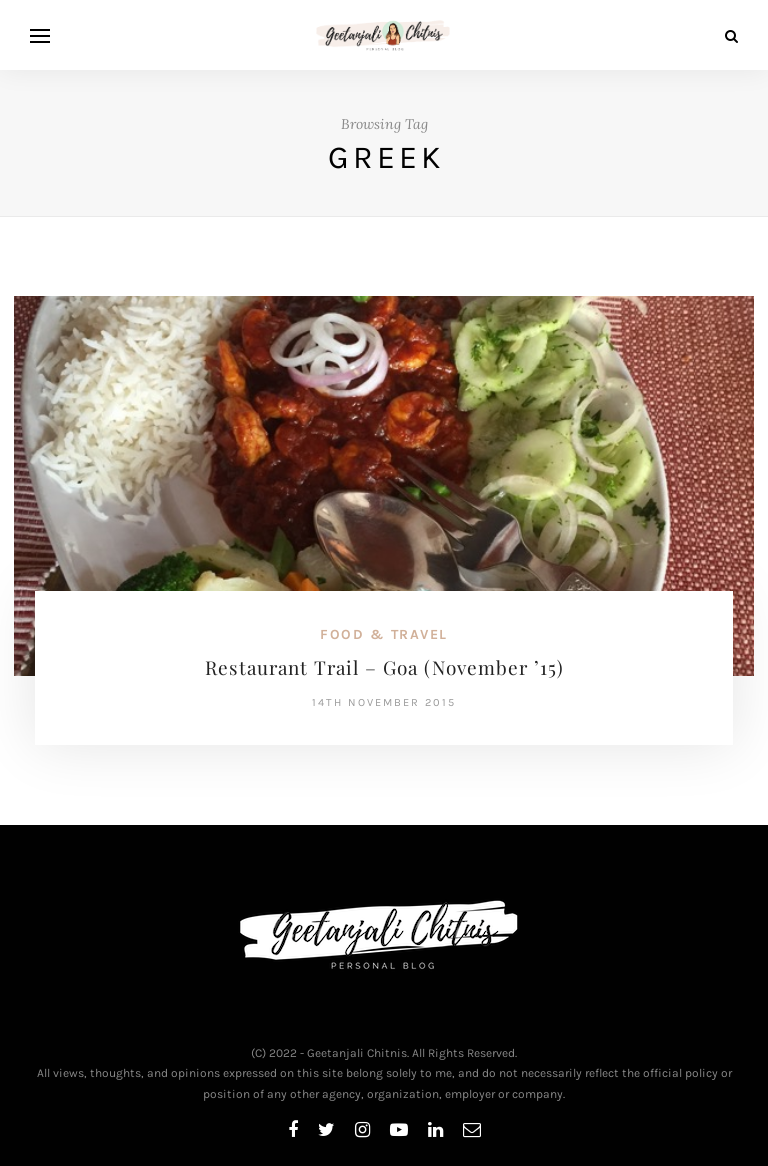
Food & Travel (384, 634)
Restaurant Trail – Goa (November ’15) (384, 667)
